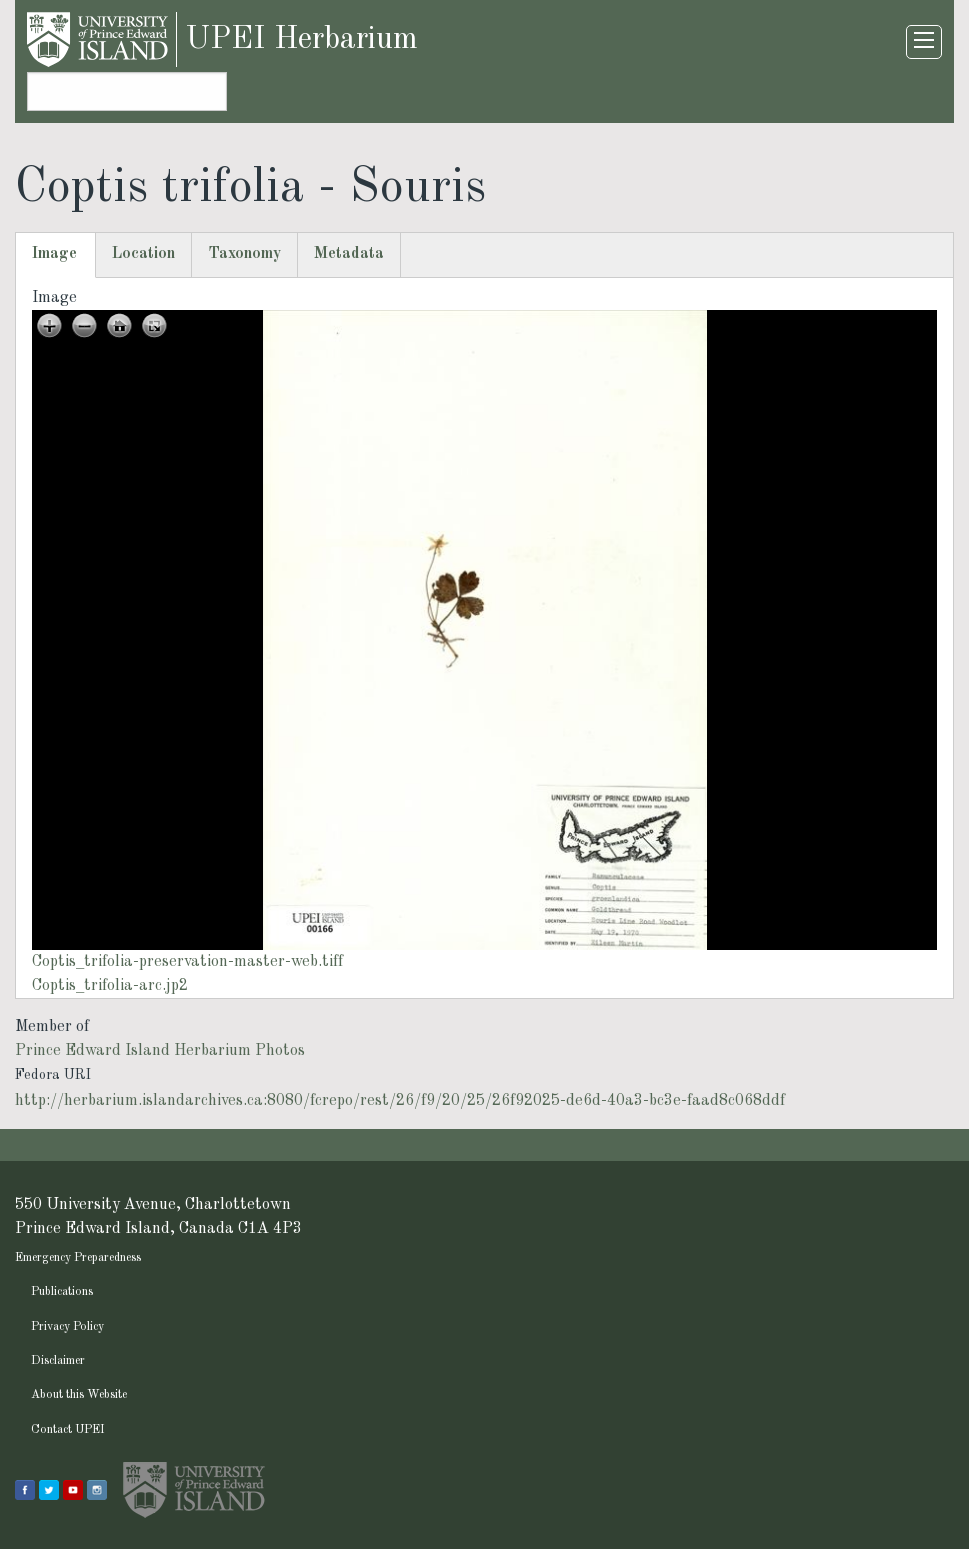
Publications (62, 1292)
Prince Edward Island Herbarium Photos (160, 1051)
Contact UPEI (68, 1430)
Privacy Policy (67, 1327)
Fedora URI (53, 1075)
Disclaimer (58, 1361)
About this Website (79, 1395)
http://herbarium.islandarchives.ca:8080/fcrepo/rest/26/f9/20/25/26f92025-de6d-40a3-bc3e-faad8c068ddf (400, 1101)
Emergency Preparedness (78, 1258)
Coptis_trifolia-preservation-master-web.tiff (187, 962)
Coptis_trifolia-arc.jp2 (110, 986)
